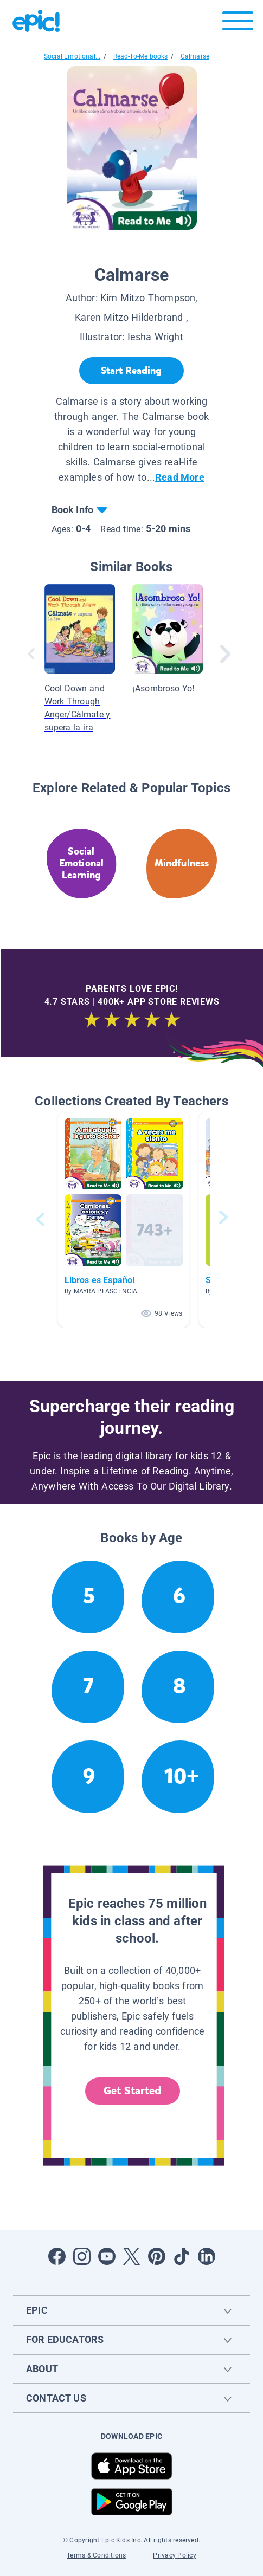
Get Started (132, 2090)
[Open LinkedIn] (206, 2256)
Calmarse (195, 56)
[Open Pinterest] (156, 2256)
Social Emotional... (72, 56)
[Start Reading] (131, 370)
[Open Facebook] (57, 2256)
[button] (123, 1219)
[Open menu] (237, 23)
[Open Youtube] (107, 2256)
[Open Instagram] (82, 2256)
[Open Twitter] (131, 2256)
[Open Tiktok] (181, 2256)
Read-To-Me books (140, 56)
